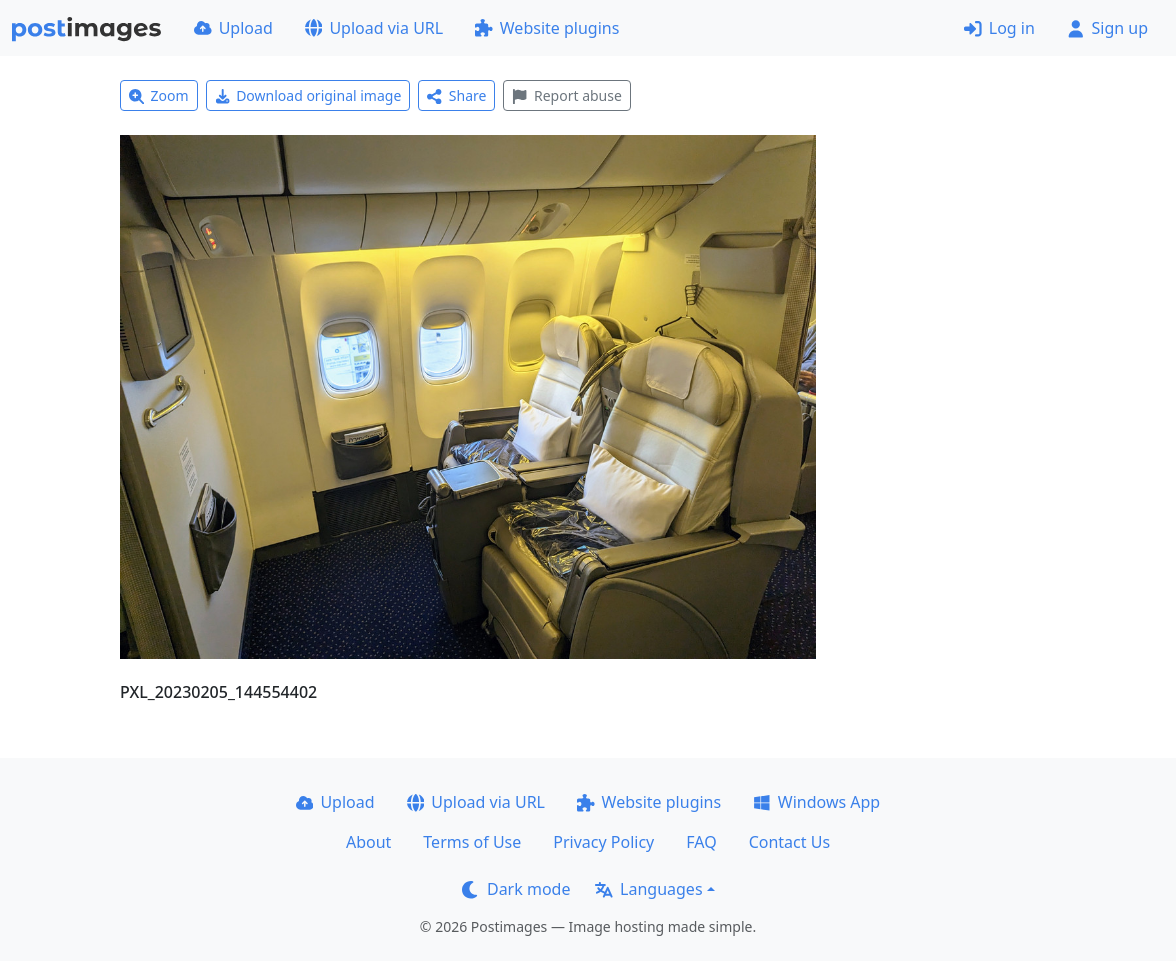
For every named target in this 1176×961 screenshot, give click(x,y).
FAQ (701, 842)
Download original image (308, 95)
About (368, 842)
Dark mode (516, 889)
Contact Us (789, 842)
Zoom (159, 95)
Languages (648, 889)
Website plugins (547, 28)
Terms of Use (472, 842)
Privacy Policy (603, 842)
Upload (233, 28)
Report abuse (566, 95)
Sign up (1107, 28)
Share (456, 95)
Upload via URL (374, 28)
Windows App (816, 802)
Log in (999, 28)
